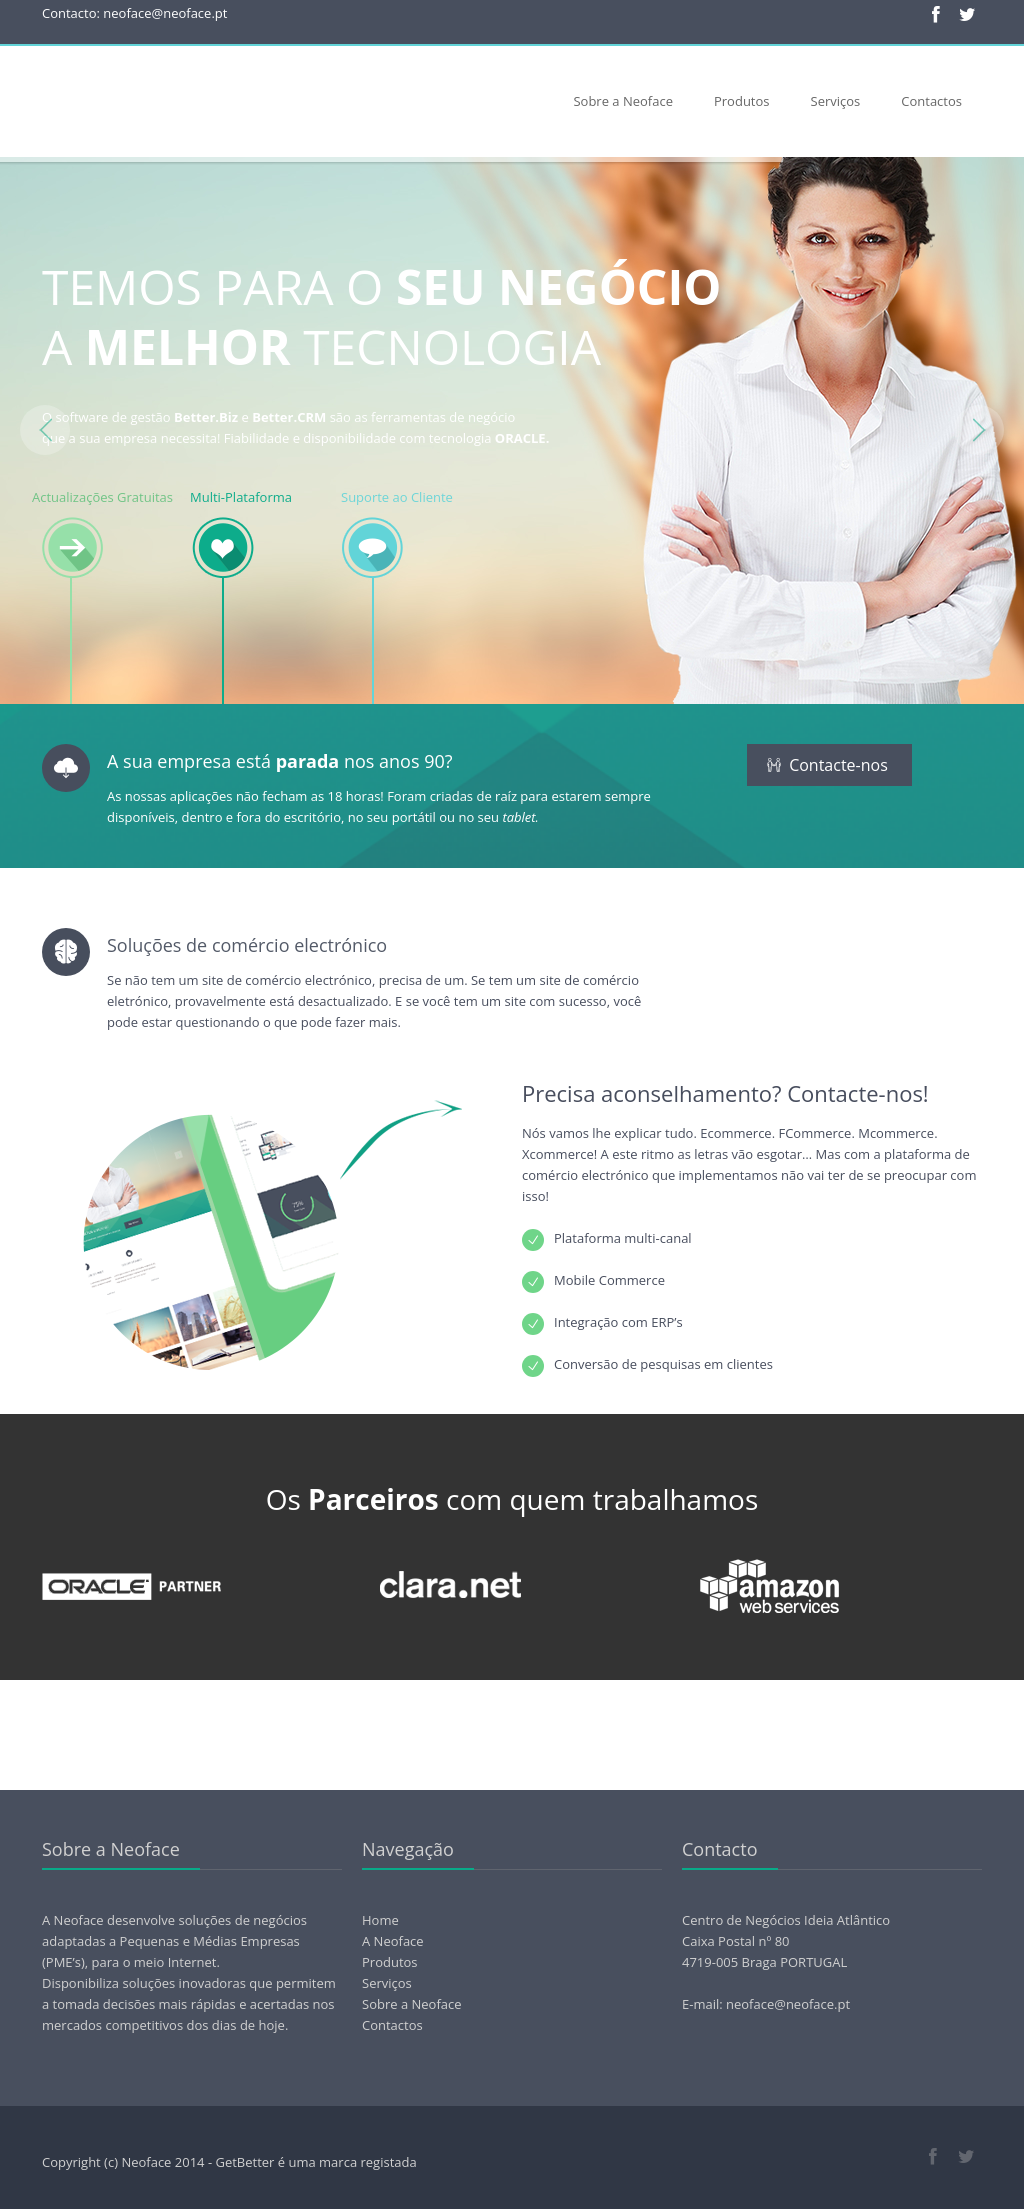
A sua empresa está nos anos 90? (280, 761)
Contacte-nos (827, 765)
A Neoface (393, 1941)
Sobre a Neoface (623, 101)
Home (380, 1920)
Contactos (931, 101)
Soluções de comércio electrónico (247, 945)
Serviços (836, 101)
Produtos (742, 101)
